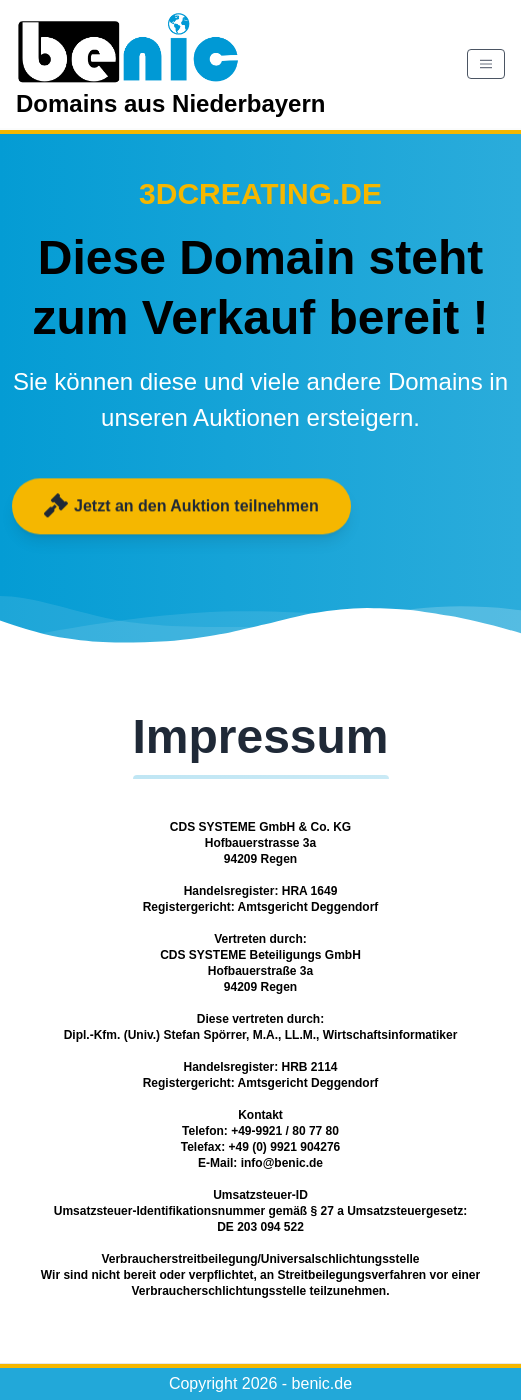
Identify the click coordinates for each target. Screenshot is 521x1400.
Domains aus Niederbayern (170, 62)
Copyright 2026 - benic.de (260, 1383)
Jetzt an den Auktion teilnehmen (181, 506)
